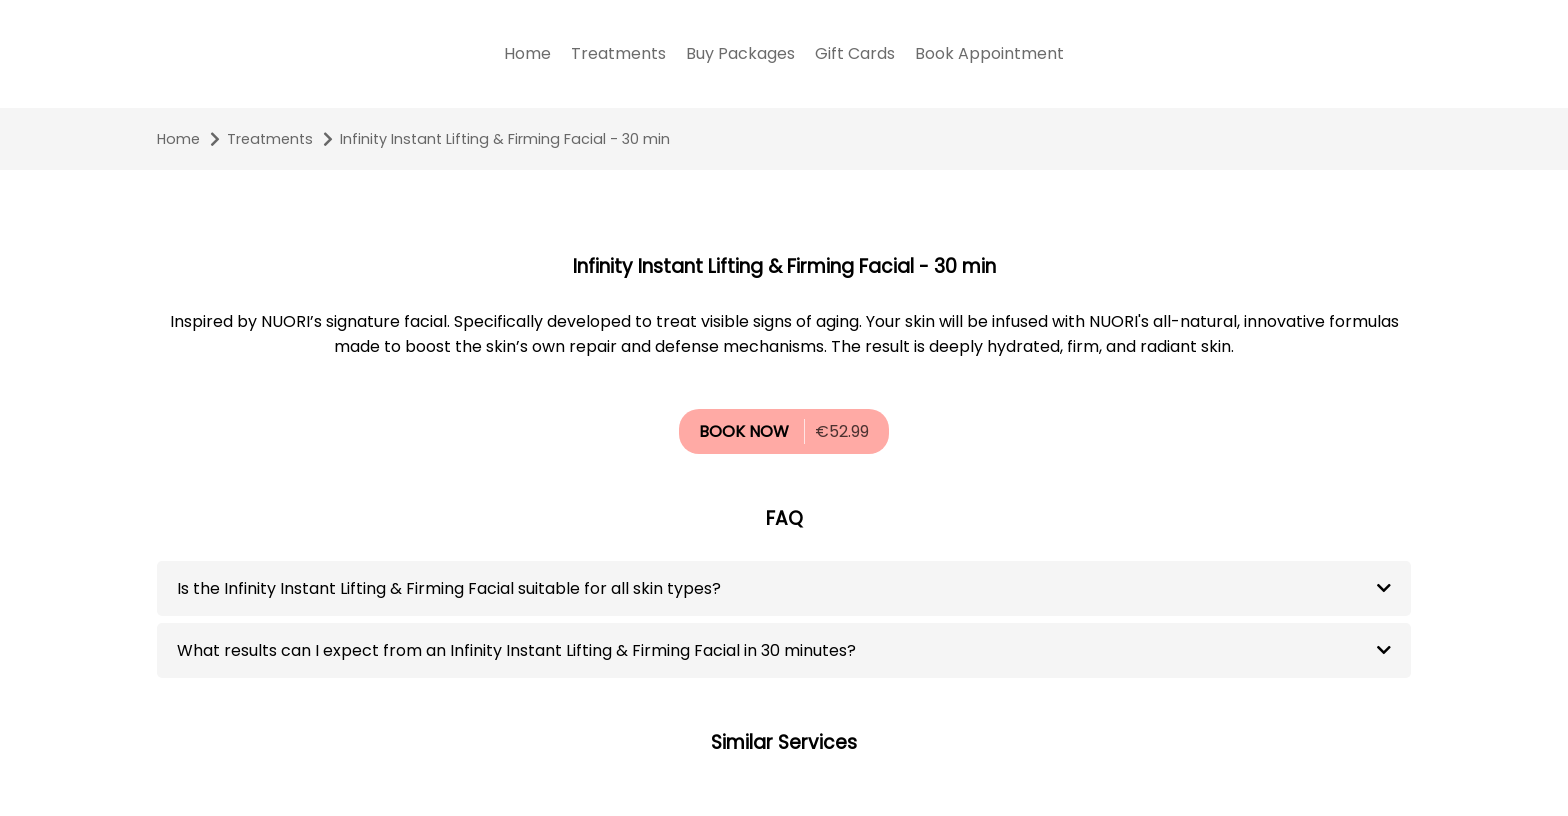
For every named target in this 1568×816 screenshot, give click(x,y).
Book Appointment (989, 53)
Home (527, 53)
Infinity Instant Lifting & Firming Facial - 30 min (505, 139)
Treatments (618, 53)
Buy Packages (740, 53)
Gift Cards (855, 53)
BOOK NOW (744, 431)
